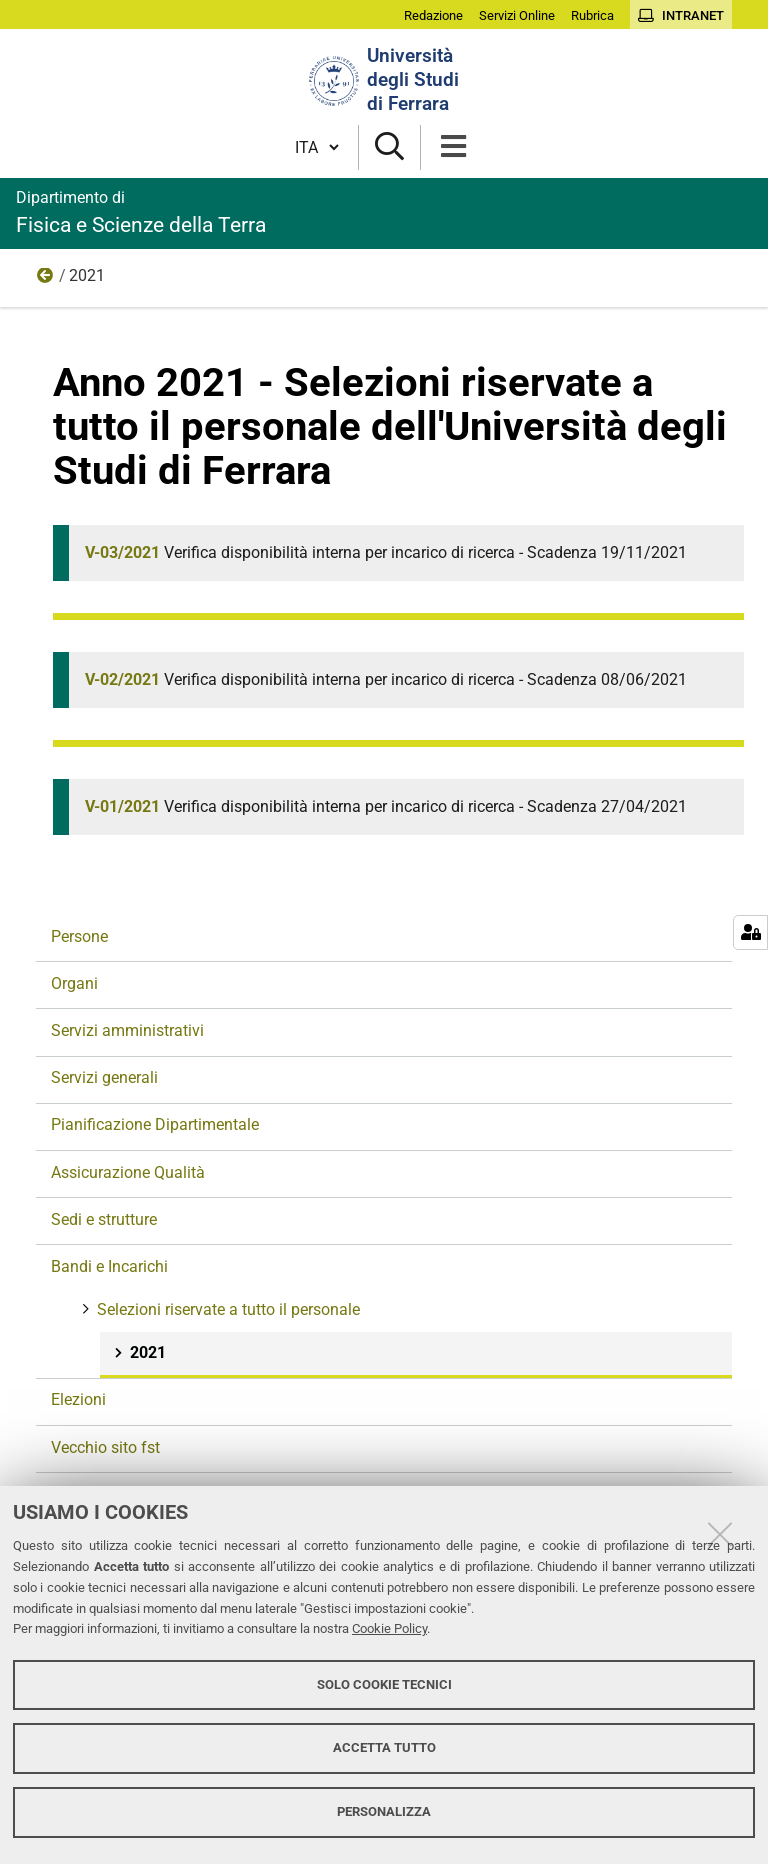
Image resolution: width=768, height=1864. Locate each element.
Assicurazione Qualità (128, 1172)
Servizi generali (104, 1077)
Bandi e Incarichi (109, 1266)
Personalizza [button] (384, 1811)
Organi (74, 983)
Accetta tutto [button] (384, 1747)
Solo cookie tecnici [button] (384, 1684)
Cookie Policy (389, 1628)
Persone (79, 936)
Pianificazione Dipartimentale (155, 1124)
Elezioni (78, 1399)
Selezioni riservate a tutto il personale (46, 280)
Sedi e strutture (104, 1219)
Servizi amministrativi (127, 1030)
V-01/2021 (122, 806)
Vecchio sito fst (105, 1447)
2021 (146, 1352)
